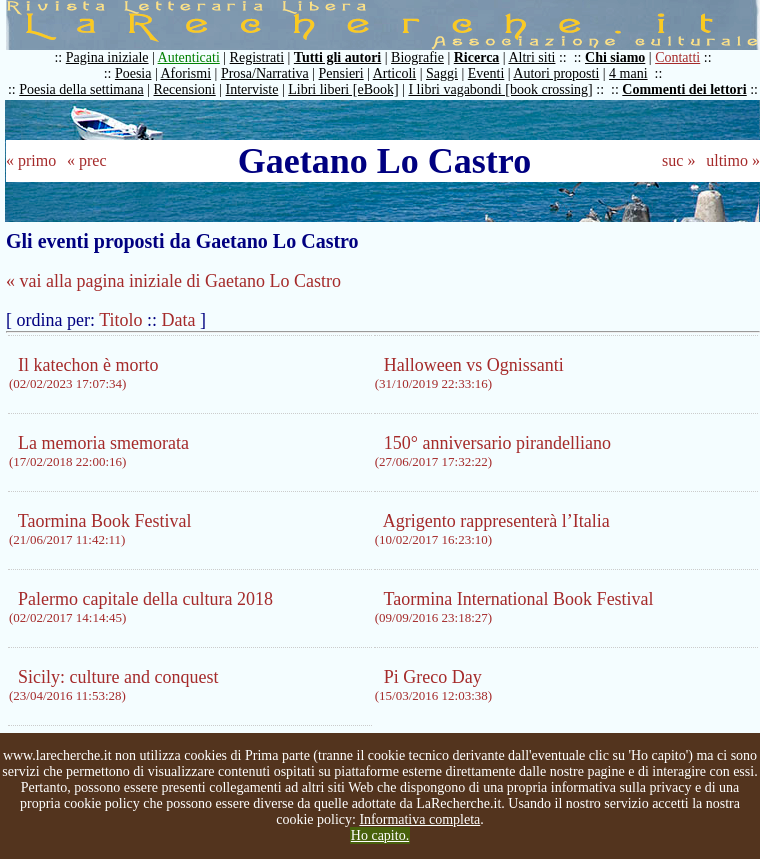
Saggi (442, 73)
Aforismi (186, 73)
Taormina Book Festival (100, 529)
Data (179, 320)
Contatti (677, 57)
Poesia (133, 73)
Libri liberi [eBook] (343, 89)
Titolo (120, 320)
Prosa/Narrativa (265, 73)
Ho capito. (380, 835)
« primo (31, 160)
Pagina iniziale (107, 57)
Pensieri (341, 73)
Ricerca (477, 57)
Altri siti (531, 57)
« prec (87, 160)
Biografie (417, 57)
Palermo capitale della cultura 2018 (141, 607)
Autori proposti (556, 73)
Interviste (252, 89)
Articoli (395, 73)
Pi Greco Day (433, 685)
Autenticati (189, 57)
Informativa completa (419, 819)
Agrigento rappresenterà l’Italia (492, 529)
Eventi (486, 73)
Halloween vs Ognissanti (469, 373)
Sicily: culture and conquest (113, 685)
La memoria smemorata (99, 451)
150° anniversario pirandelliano (493, 451)
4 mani (628, 73)
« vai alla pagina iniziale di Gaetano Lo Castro (173, 281)
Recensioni (185, 89)
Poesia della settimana (81, 89)
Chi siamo (615, 57)
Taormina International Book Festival (514, 607)
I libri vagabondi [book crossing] (500, 89)
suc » (678, 160)
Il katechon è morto (83, 373)
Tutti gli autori (337, 57)
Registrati (257, 57)
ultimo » (733, 160)
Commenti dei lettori (684, 89)
